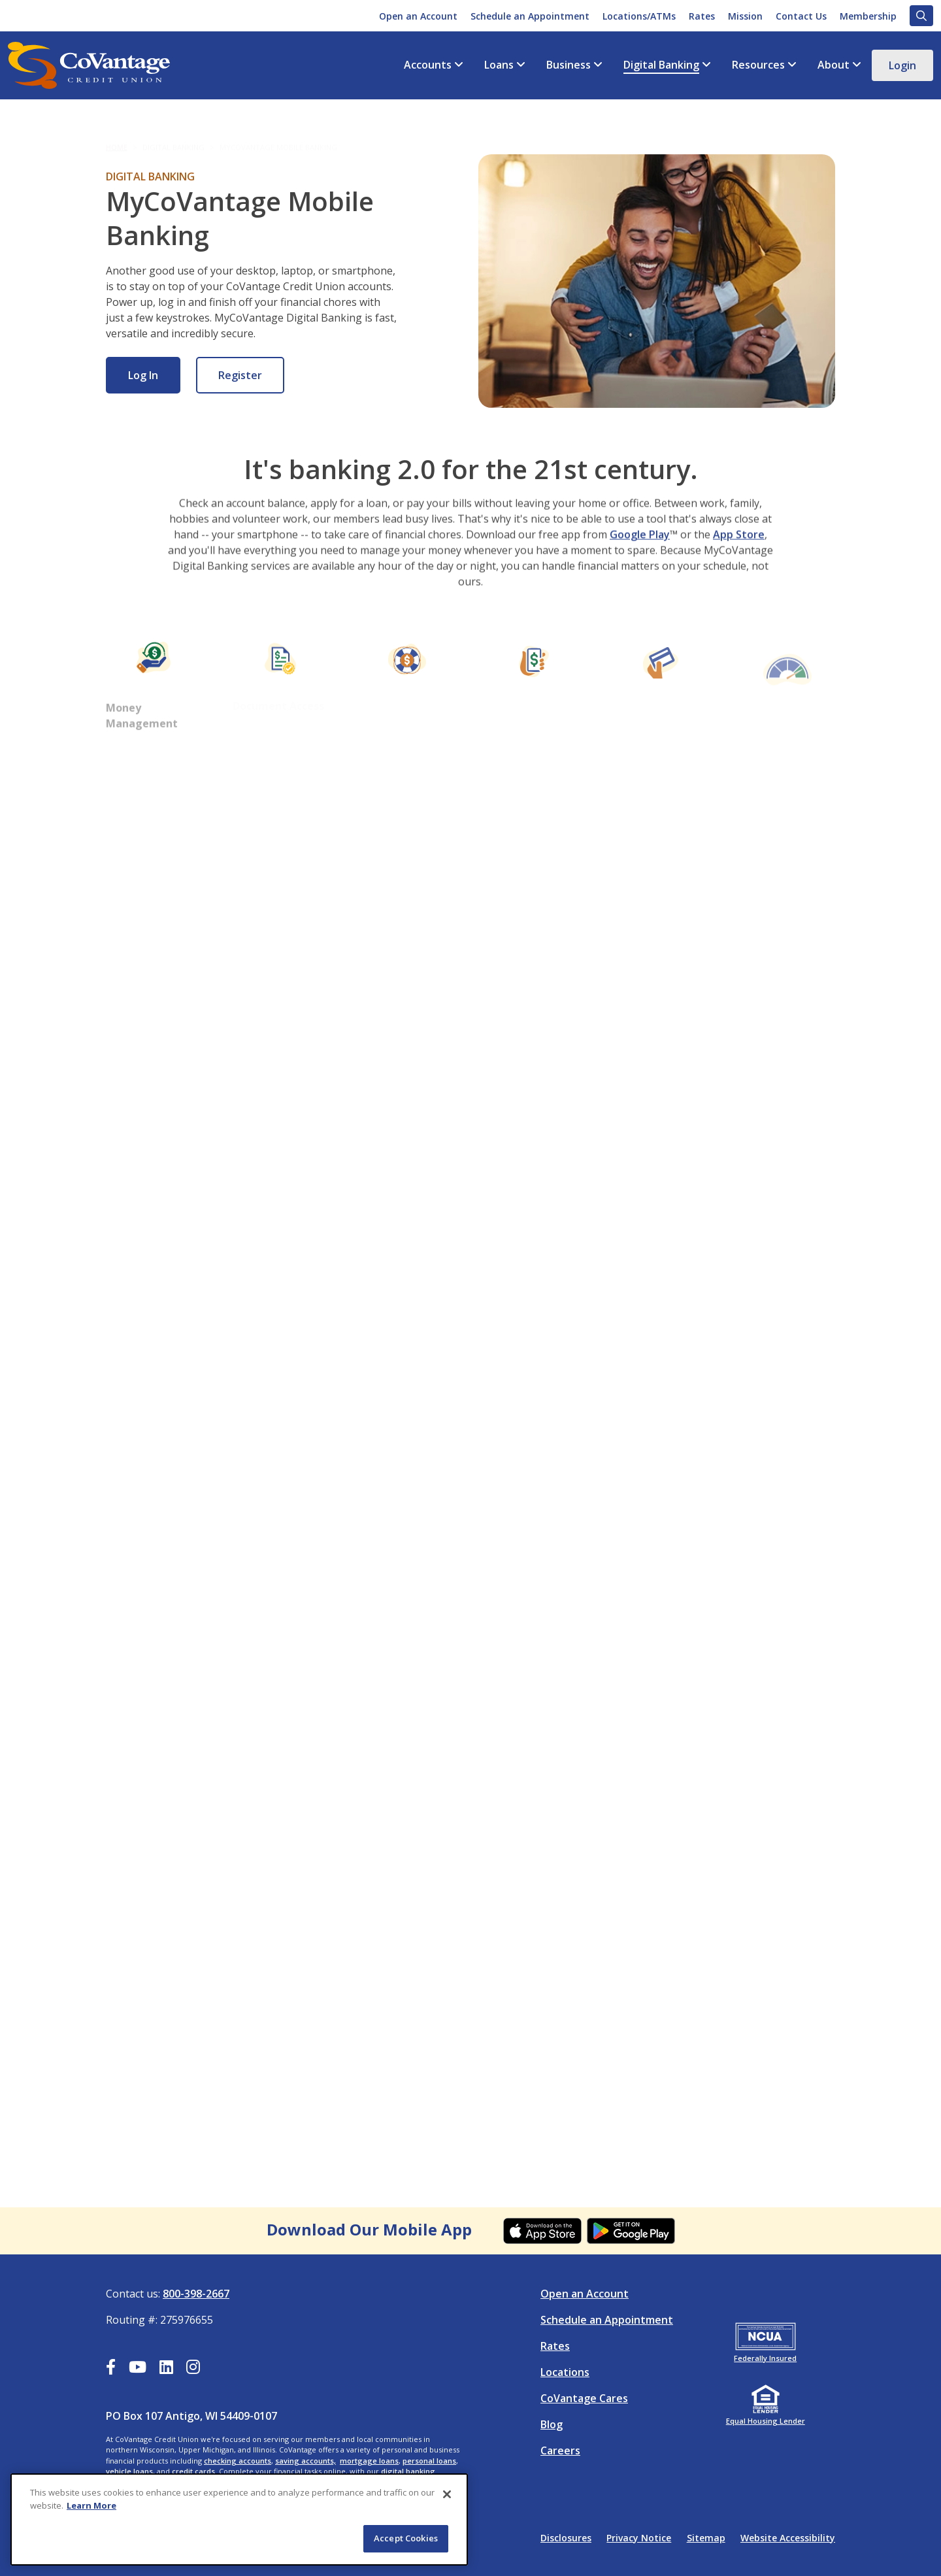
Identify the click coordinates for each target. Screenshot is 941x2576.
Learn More (91, 2505)
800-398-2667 (196, 2293)
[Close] (447, 2494)
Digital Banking (661, 65)
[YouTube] (137, 2369)
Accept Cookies (406, 2538)
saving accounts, (305, 2461)
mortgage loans (369, 2461)
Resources (758, 65)
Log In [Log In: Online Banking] (143, 375)
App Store (739, 572)
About (833, 65)
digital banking (408, 2471)
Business (568, 65)
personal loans (429, 2461)
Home (116, 136)
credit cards (193, 2471)
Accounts (428, 65)
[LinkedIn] (166, 2369)
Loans (499, 65)
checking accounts (237, 2461)
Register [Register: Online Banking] (240, 375)
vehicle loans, (130, 2471)
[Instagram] (193, 2369)
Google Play (640, 572)
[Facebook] (111, 2369)
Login (902, 65)
